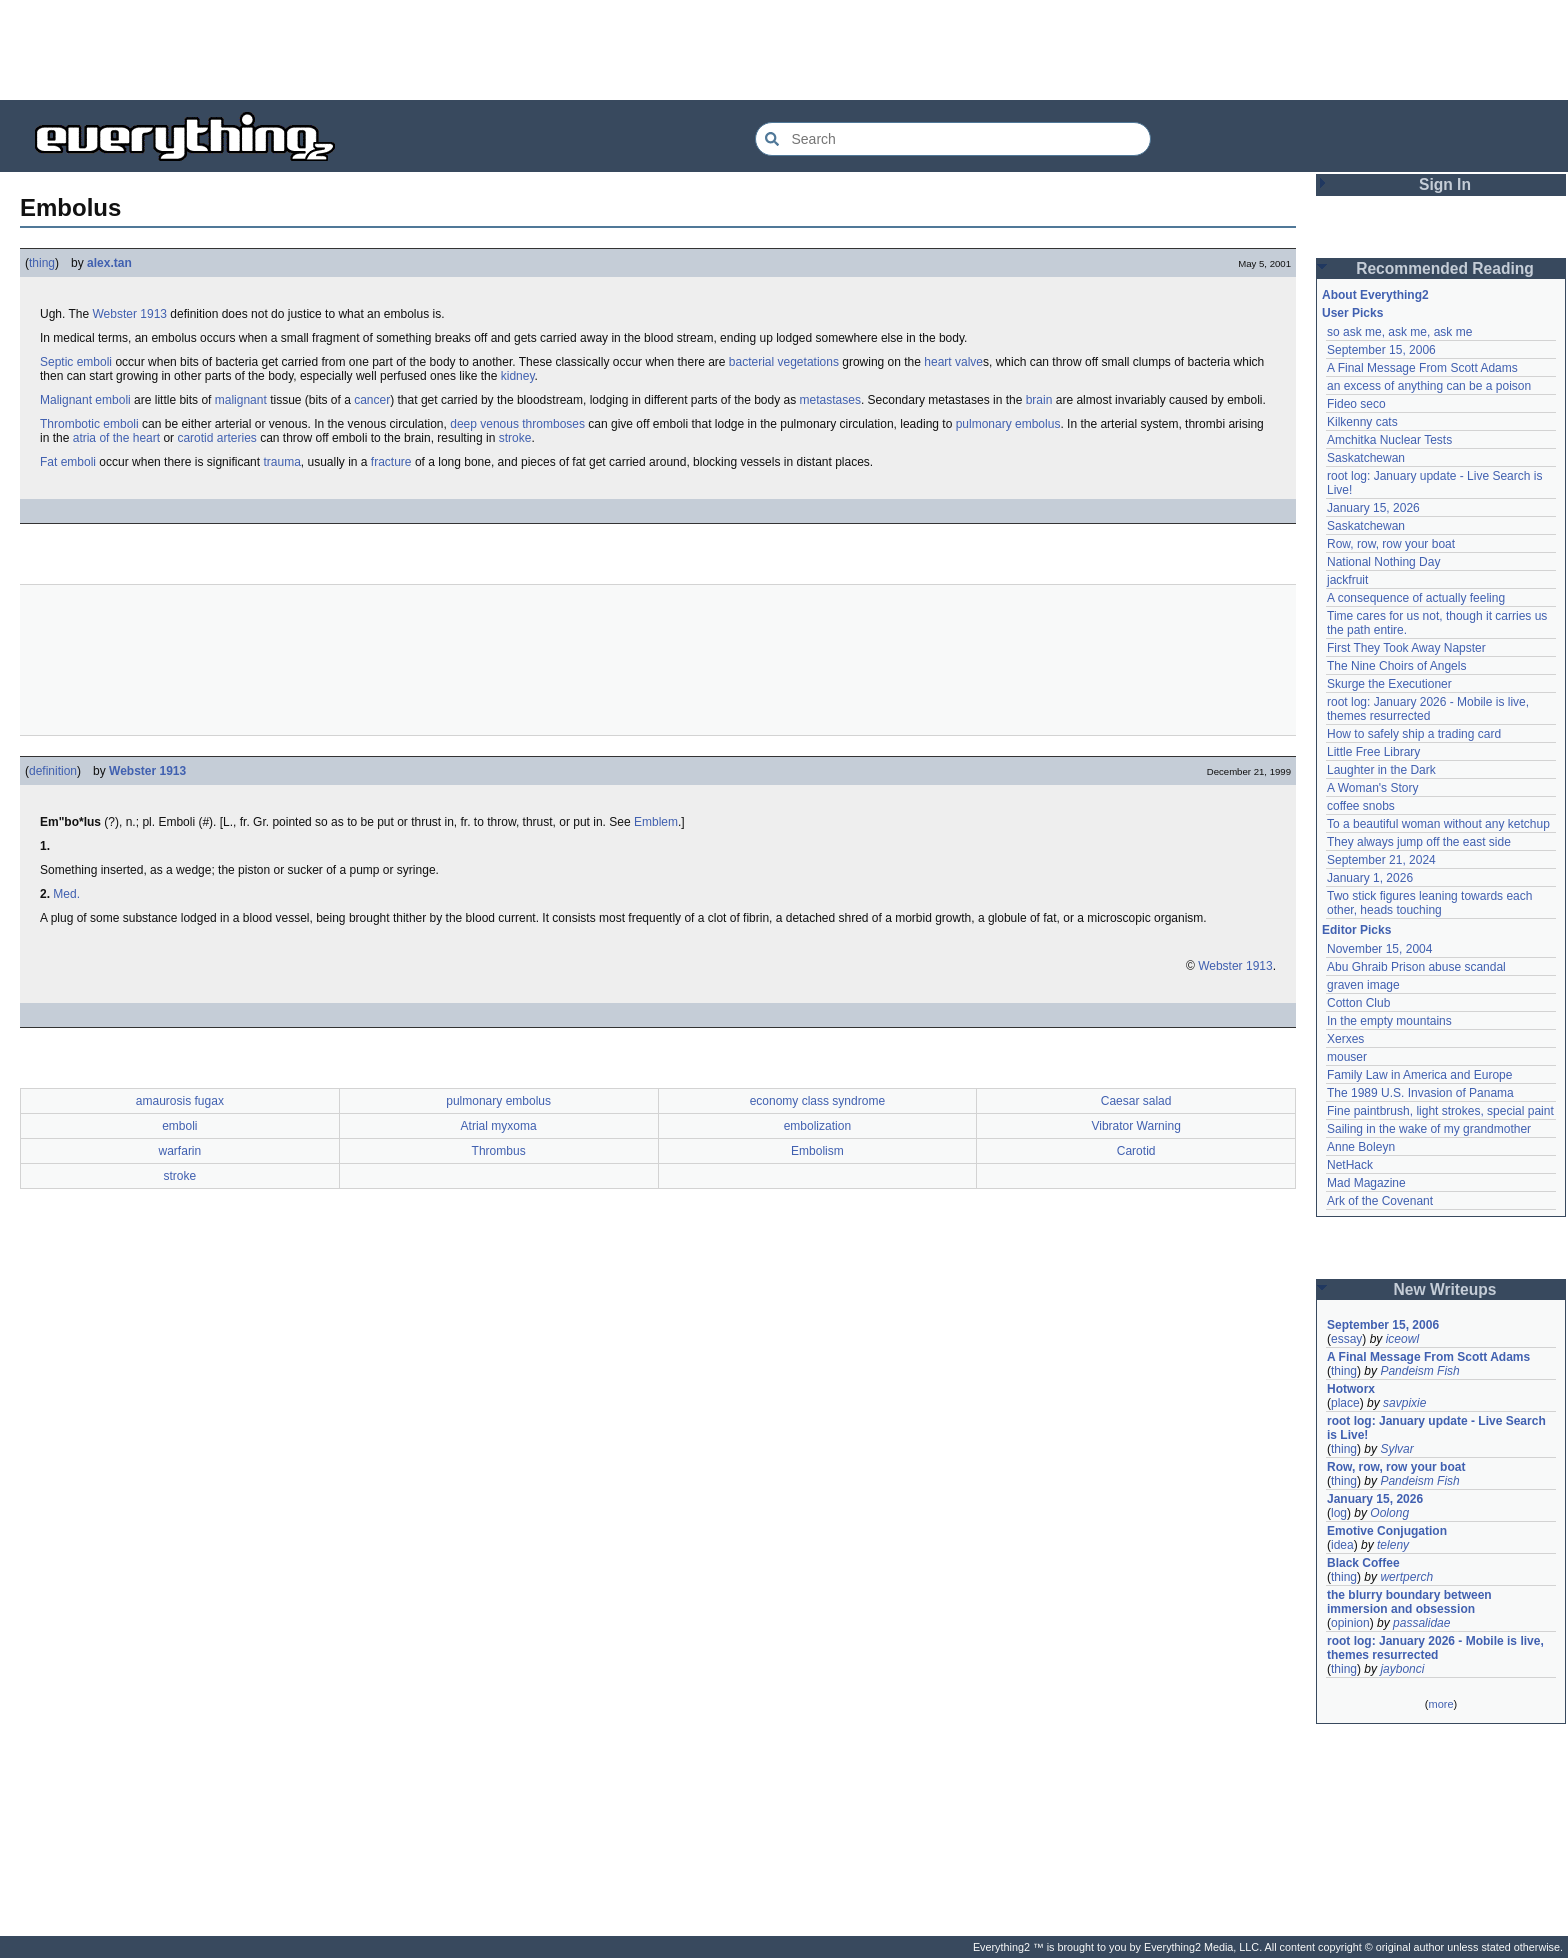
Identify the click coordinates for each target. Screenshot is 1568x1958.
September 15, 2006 (1381, 350)
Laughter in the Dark (1381, 770)
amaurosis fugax (180, 1101)
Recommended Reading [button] (1445, 268)
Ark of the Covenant (1380, 1201)
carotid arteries (216, 438)
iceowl (1402, 1339)
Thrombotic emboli (89, 424)
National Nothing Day (1383, 562)
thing (42, 263)
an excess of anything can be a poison (1429, 386)
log (1339, 1513)
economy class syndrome (817, 1101)
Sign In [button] (1445, 184)
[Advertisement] (784, 50)
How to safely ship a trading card (1414, 734)
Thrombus (499, 1151)
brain (1039, 400)
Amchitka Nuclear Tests (1389, 440)
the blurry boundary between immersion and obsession (1409, 1602)
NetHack (1350, 1165)
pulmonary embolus (1008, 424)
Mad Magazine (1366, 1183)
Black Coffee (1363, 1563)
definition (53, 771)
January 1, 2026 (1370, 878)
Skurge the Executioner (1389, 684)
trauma (281, 462)
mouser (1347, 1057)
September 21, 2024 (1381, 860)
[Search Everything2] (953, 139)
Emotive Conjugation (1387, 1531)
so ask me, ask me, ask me (1399, 332)
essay (1346, 1339)
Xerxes (1345, 1039)
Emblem (656, 822)
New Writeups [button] (1445, 1289)
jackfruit (1347, 580)
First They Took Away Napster (1406, 648)
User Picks (1352, 313)
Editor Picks (1356, 930)
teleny (1393, 1545)
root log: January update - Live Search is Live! (1436, 1428)
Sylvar (1396, 1449)
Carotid (1136, 1151)
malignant (241, 400)
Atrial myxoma (499, 1126)
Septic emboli (76, 362)
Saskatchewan (1366, 458)
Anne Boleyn (1361, 1147)
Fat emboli (68, 462)
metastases (830, 400)
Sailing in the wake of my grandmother (1429, 1129)
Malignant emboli (85, 400)
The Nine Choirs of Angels (1396, 666)
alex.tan (109, 263)
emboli (179, 1126)
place (1345, 1403)
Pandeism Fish (1419, 1371)
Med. (66, 894)
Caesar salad (1136, 1101)
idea (1342, 1545)
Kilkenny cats (1362, 422)
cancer (372, 400)
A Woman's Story (1372, 788)
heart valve (953, 362)
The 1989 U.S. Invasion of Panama (1420, 1093)
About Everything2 (1375, 295)
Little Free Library (1373, 752)
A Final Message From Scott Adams (1422, 368)
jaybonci (1402, 1669)
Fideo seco (1356, 404)
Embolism (817, 1151)
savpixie (1404, 1403)
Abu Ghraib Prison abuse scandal (1416, 967)
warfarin (180, 1151)
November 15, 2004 (1379, 949)
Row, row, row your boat (1391, 544)
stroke (515, 438)
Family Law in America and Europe (1419, 1075)
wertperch (1406, 1577)
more (1440, 1704)
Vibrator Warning (1135, 1126)
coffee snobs (1361, 806)
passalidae (1421, 1623)
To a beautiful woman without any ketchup (1438, 824)
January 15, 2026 (1373, 508)
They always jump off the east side (1419, 842)
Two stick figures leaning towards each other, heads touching (1429, 903)
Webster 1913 (129, 314)
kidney (518, 376)
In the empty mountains (1389, 1021)
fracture (391, 462)
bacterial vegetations (784, 362)
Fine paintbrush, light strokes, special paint (1440, 1111)
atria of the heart (116, 438)
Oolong (1389, 1513)
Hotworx (1351, 1389)
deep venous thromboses (517, 424)
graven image (1363, 985)
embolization (817, 1126)
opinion (1350, 1623)
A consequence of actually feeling (1416, 598)
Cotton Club (1358, 1003)
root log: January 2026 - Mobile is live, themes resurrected (1428, 709)
